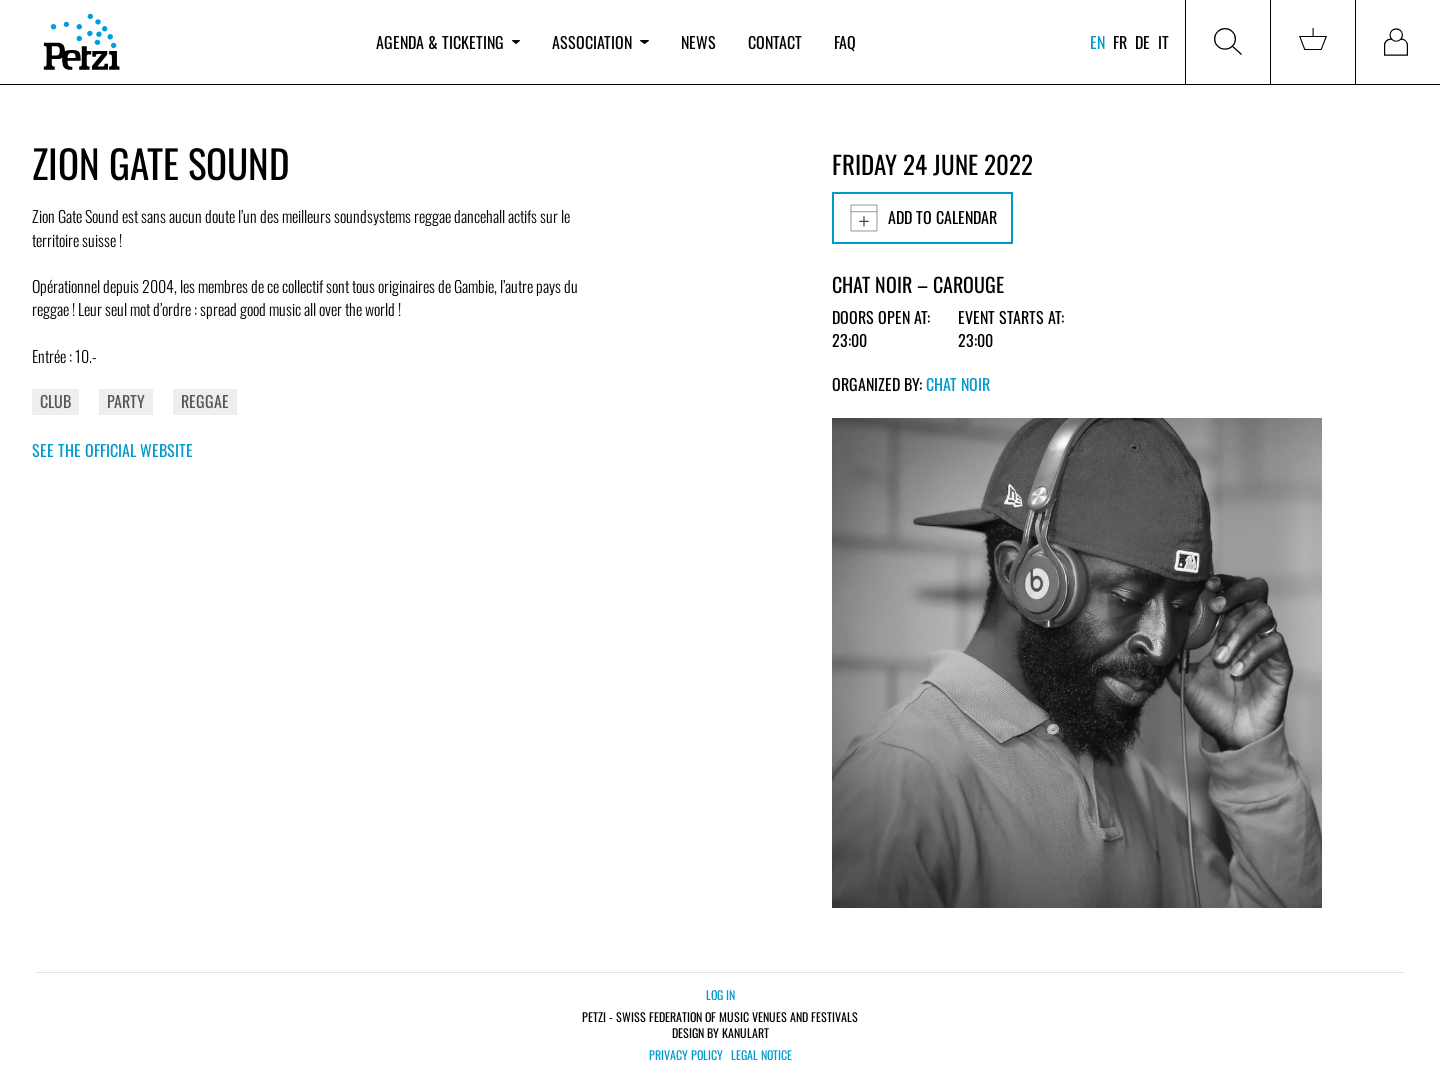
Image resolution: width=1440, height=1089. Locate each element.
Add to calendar (922, 218)
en (1097, 42)
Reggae (205, 401)
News (698, 42)
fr (1120, 42)
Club (55, 401)
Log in (720, 994)
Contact (775, 42)
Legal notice (761, 1055)
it (1163, 42)
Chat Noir (958, 384)
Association (600, 42)
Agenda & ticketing (448, 42)
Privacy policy (686, 1055)
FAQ (845, 42)
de (1142, 42)
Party (126, 401)
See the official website (112, 450)
